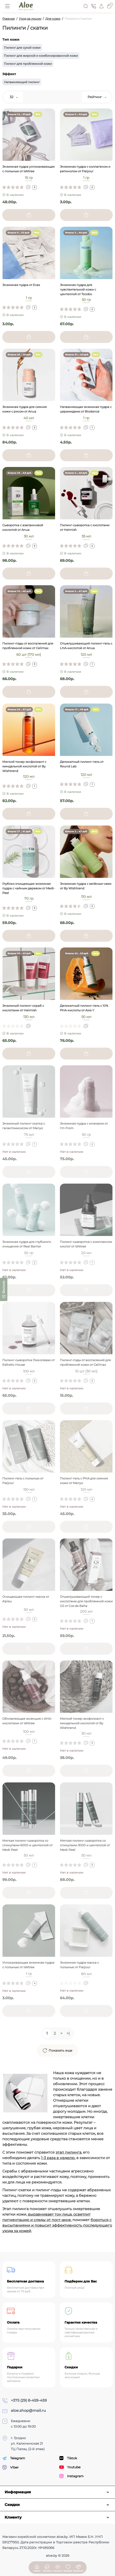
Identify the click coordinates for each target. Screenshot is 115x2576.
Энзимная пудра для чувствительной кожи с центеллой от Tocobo (78, 289)
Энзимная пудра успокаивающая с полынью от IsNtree (28, 169)
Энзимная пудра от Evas (21, 285)
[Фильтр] (3, 1289)
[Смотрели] (47, 2567)
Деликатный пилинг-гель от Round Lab (81, 764)
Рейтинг (97, 97)
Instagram (71, 2476)
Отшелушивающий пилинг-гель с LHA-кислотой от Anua (86, 646)
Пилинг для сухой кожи (22, 47)
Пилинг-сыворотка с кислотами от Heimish (84, 527)
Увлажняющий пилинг (22, 82)
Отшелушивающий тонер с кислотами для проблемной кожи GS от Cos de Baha (86, 1601)
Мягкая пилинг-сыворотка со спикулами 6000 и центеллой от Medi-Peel (27, 1845)
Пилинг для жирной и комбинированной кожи (41, 55)
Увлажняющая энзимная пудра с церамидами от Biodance (86, 409)
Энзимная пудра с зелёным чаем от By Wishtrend (85, 886)
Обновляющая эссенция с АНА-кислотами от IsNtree (27, 1721)
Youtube (69, 2467)
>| (68, 2033)
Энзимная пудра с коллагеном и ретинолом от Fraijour (85, 169)
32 (14, 97)
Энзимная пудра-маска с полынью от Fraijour (79, 1965)
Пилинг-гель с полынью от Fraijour (22, 1480)
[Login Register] (101, 6)
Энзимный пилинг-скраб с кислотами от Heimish (23, 1008)
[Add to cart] (28, 215)
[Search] (85, 6)
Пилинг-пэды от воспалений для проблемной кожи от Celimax (27, 646)
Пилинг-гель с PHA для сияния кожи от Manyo (84, 1480)
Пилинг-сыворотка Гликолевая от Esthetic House (28, 1362)
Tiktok (68, 2458)
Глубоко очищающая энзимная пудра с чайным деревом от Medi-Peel (28, 888)
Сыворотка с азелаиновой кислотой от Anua (22, 527)
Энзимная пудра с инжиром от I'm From (84, 1126)
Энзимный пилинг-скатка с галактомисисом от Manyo (23, 1126)
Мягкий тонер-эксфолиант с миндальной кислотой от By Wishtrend (24, 766)
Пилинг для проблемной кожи (28, 63)
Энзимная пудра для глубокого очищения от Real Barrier (26, 1244)
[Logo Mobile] (26, 6)
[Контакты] (93, 6)
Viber (10, 2467)
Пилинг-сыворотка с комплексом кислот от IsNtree (86, 1244)
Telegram (13, 2458)
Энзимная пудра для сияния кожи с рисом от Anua (24, 409)
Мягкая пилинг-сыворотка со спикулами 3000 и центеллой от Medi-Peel (85, 1845)
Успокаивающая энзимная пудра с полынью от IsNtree (28, 1965)
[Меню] (7, 6)
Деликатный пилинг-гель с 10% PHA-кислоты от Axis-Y (84, 1008)
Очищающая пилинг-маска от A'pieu (25, 1599)
